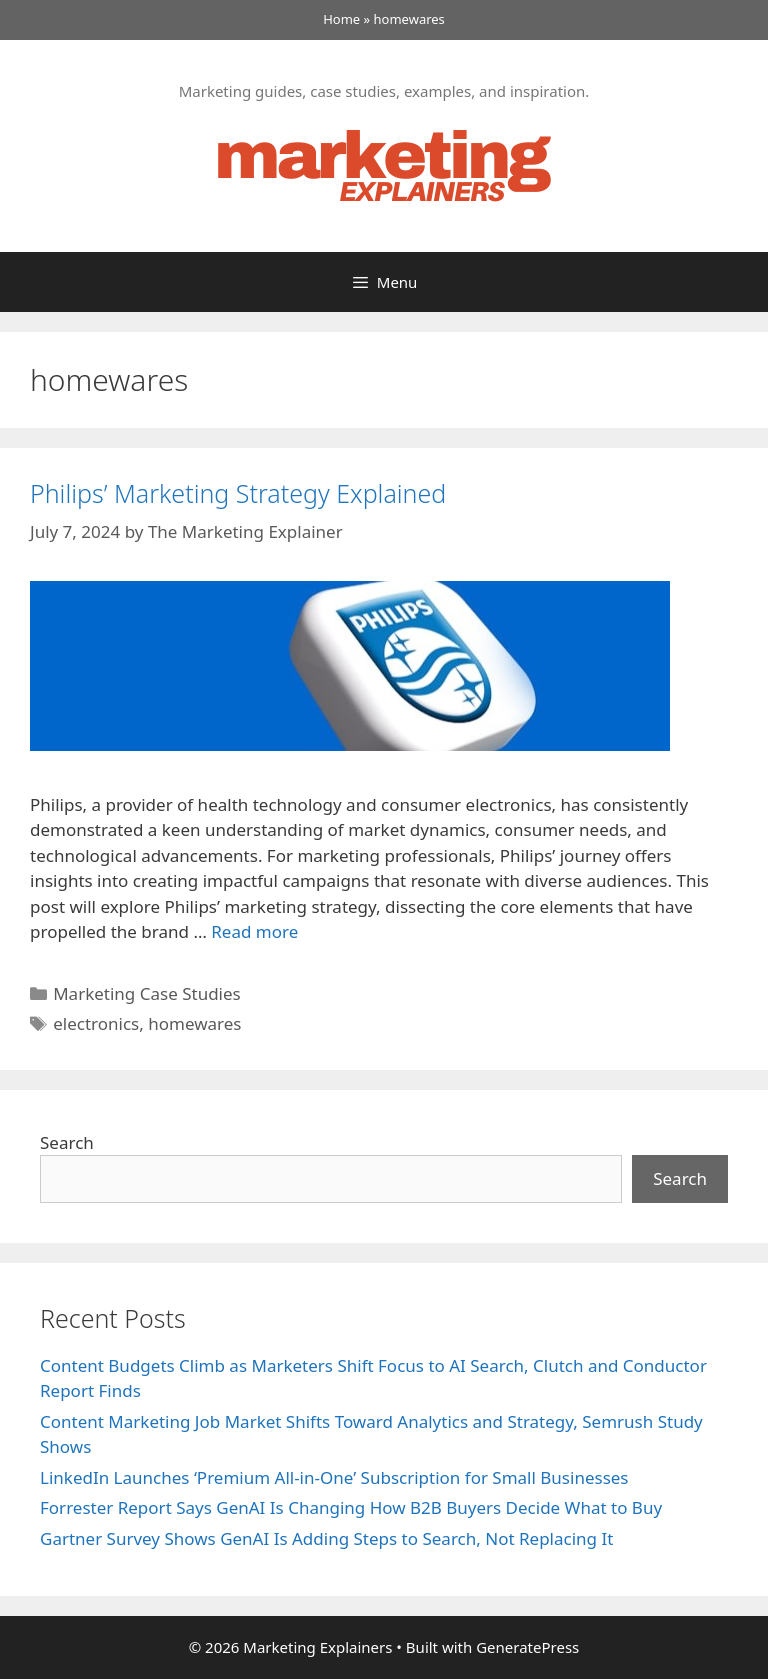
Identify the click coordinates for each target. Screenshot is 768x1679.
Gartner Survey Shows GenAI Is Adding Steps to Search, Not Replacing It (326, 1538)
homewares (194, 1023)
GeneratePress (527, 1647)
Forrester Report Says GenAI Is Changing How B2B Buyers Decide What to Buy (351, 1507)
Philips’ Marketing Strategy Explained (238, 493)
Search (67, 1142)
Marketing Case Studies (147, 993)
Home (341, 19)
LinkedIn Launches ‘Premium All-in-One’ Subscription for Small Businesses (334, 1477)
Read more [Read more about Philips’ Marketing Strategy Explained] (254, 931)
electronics (96, 1023)
